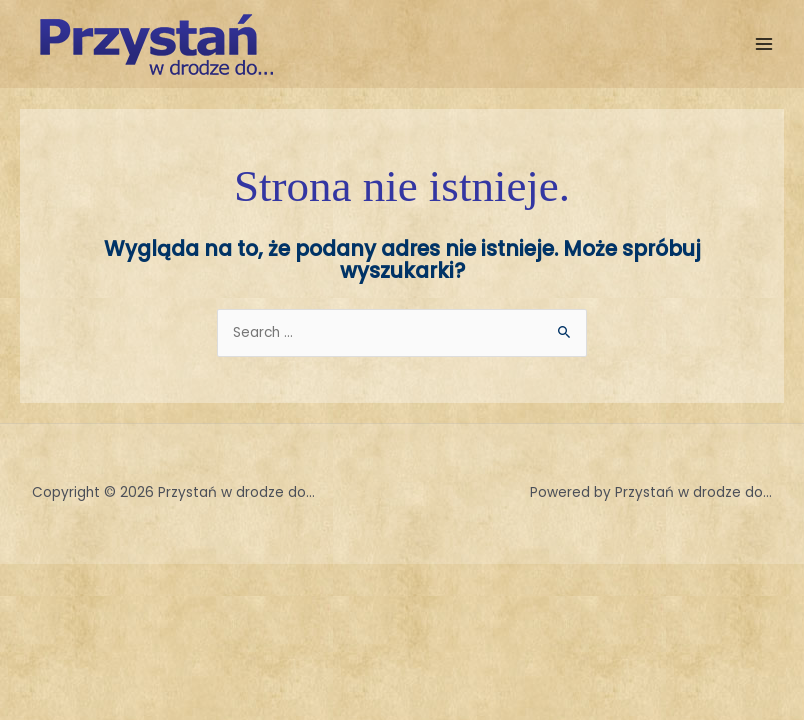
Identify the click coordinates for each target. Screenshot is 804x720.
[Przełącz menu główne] (764, 44)
